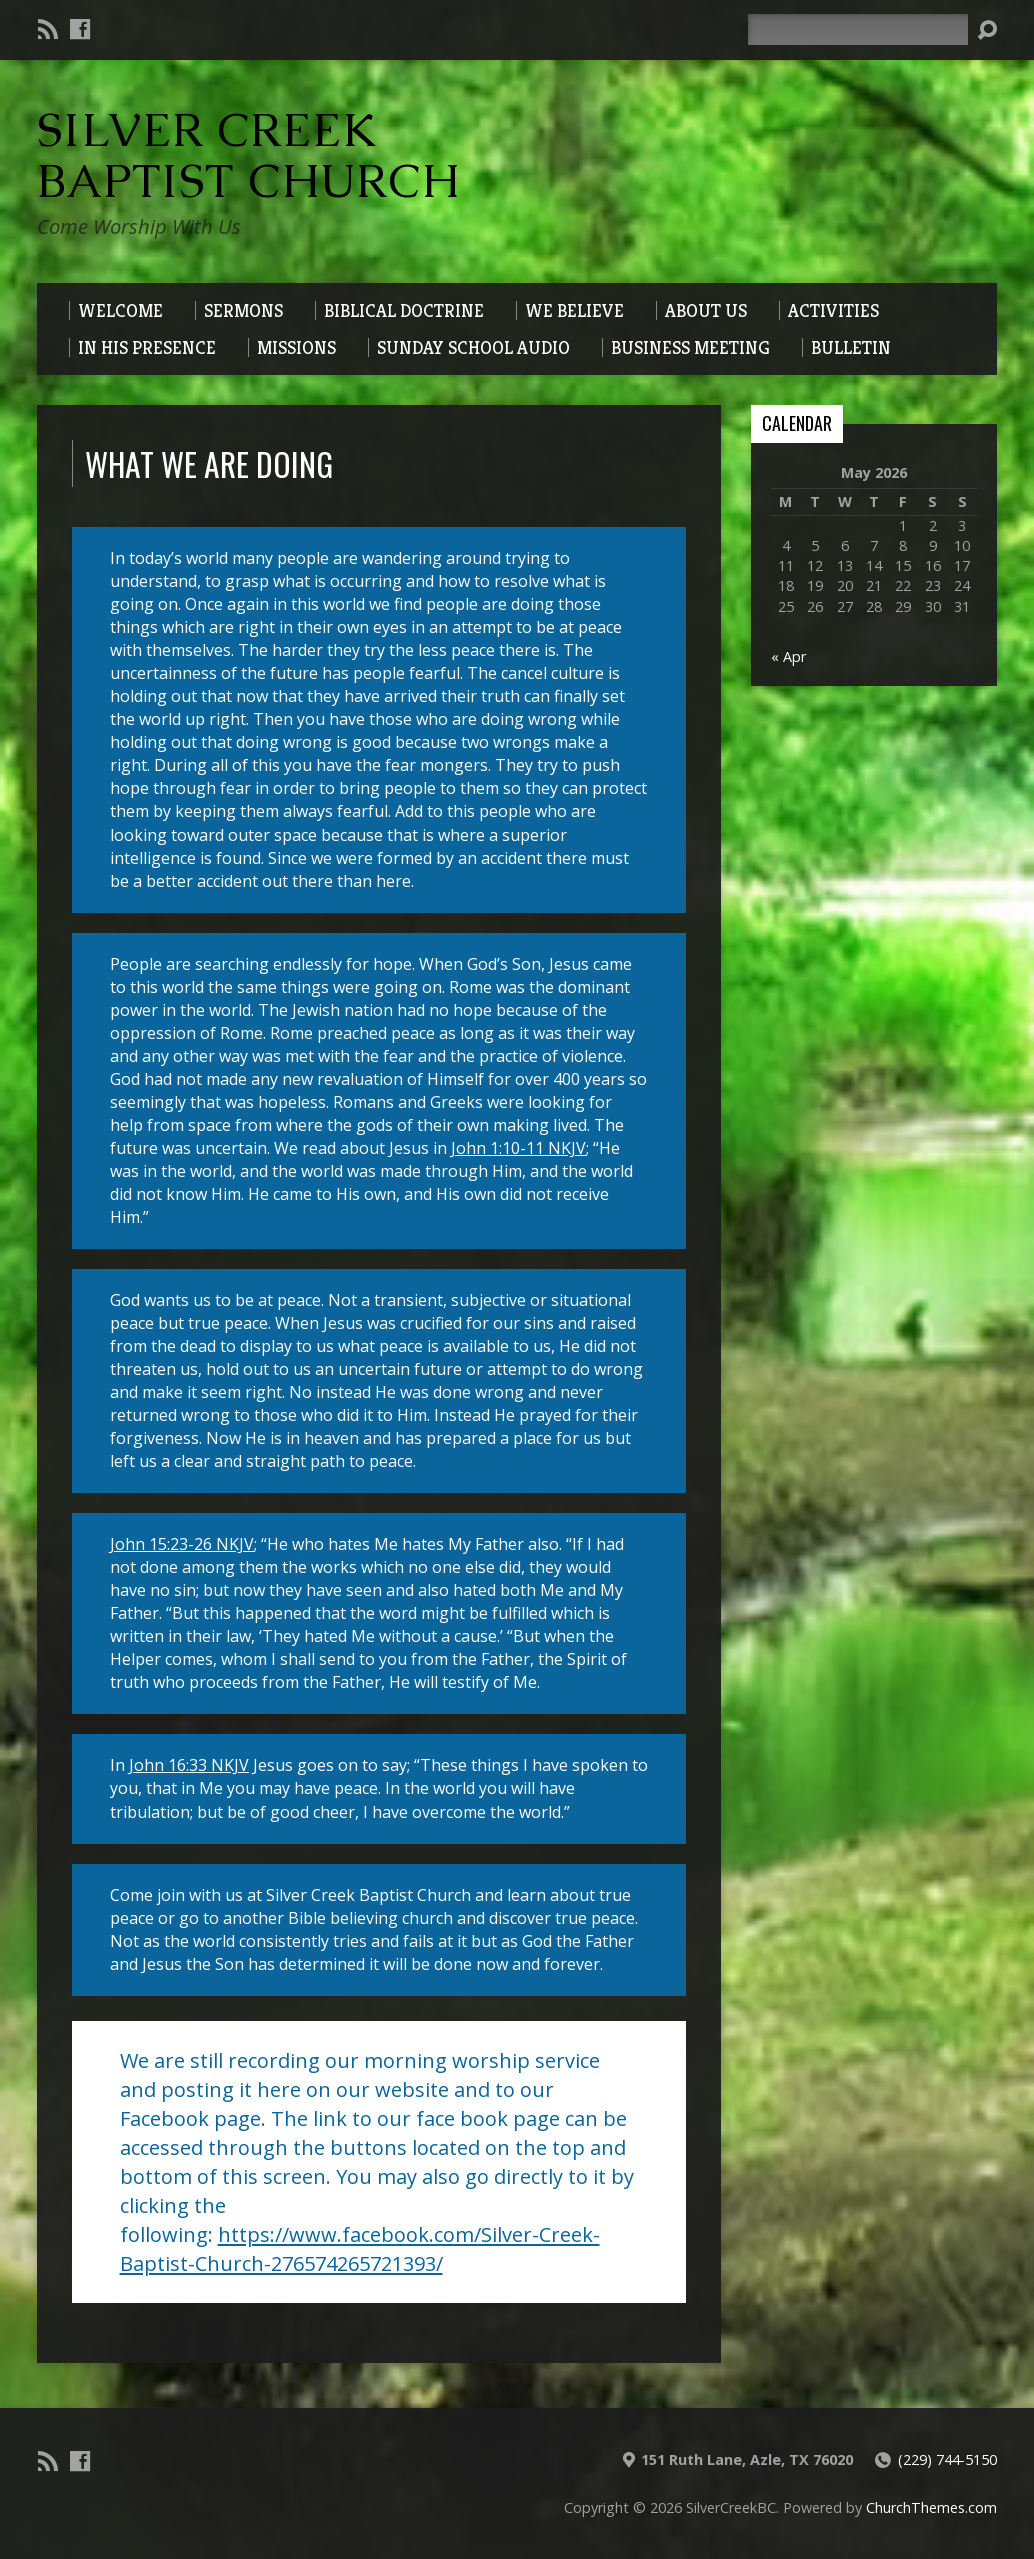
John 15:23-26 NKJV (182, 1544)
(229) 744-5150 (947, 2459)
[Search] (858, 29)
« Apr (788, 656)
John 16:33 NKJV (189, 1765)
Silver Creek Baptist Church (248, 155)
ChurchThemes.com (931, 2507)
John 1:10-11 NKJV (518, 1148)
